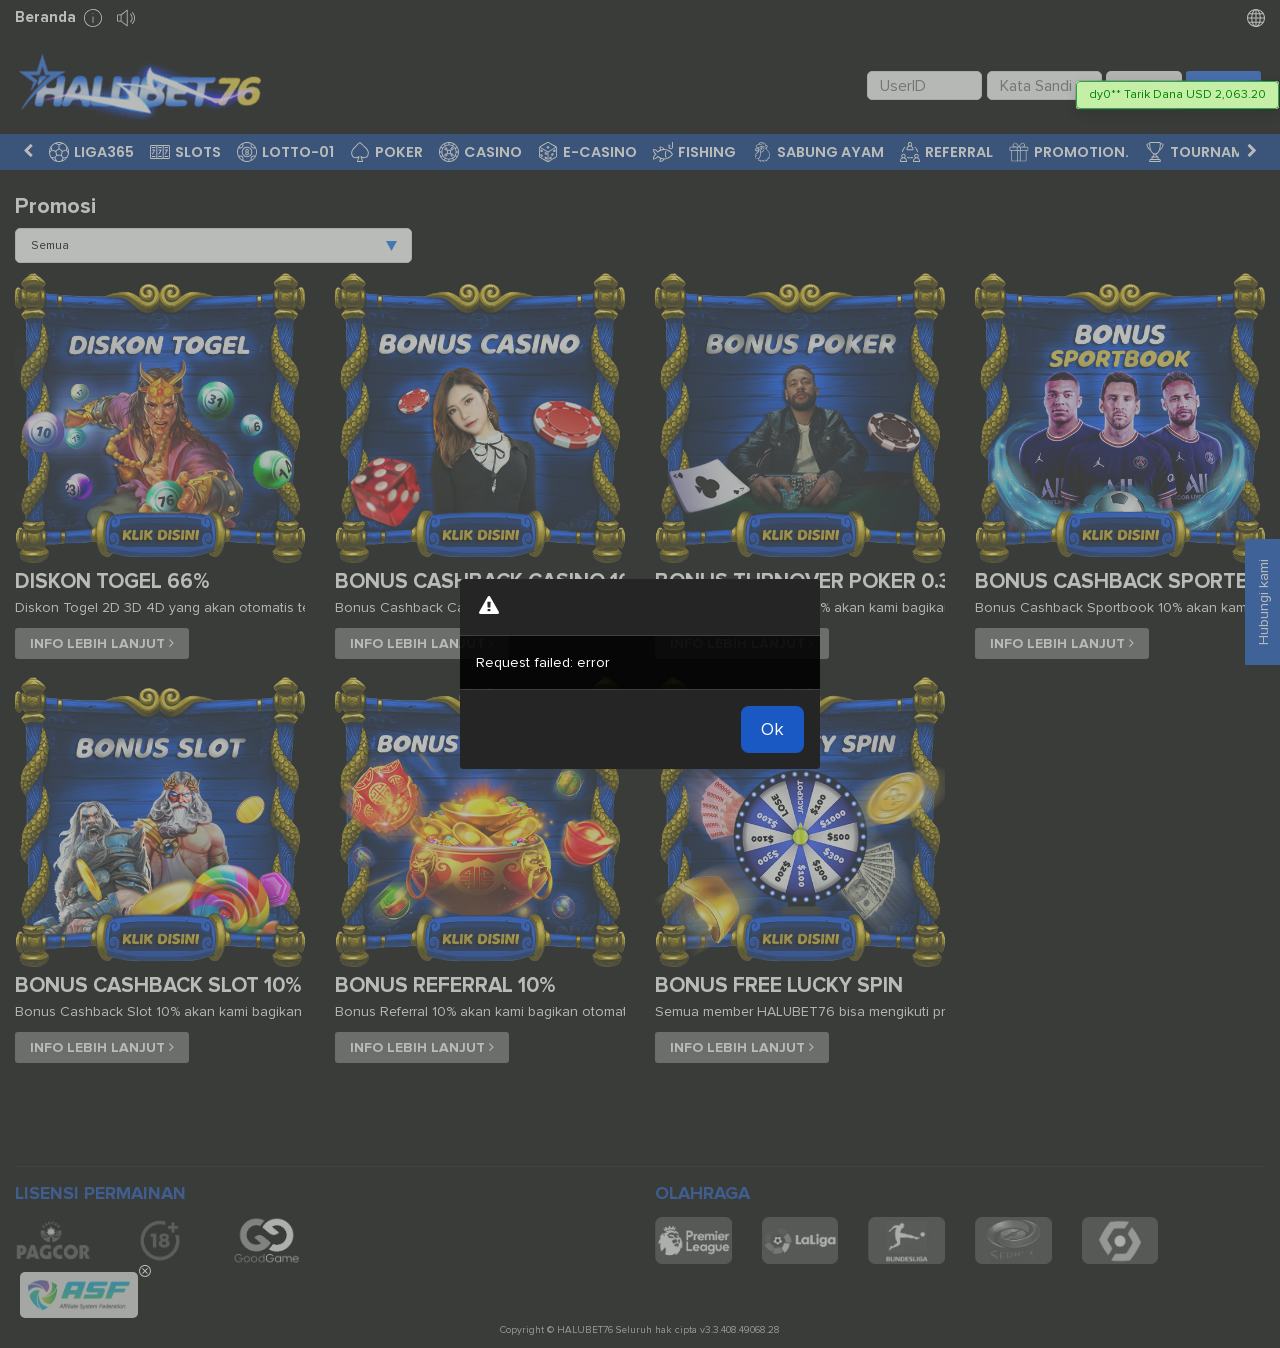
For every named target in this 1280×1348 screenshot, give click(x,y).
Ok (772, 729)
